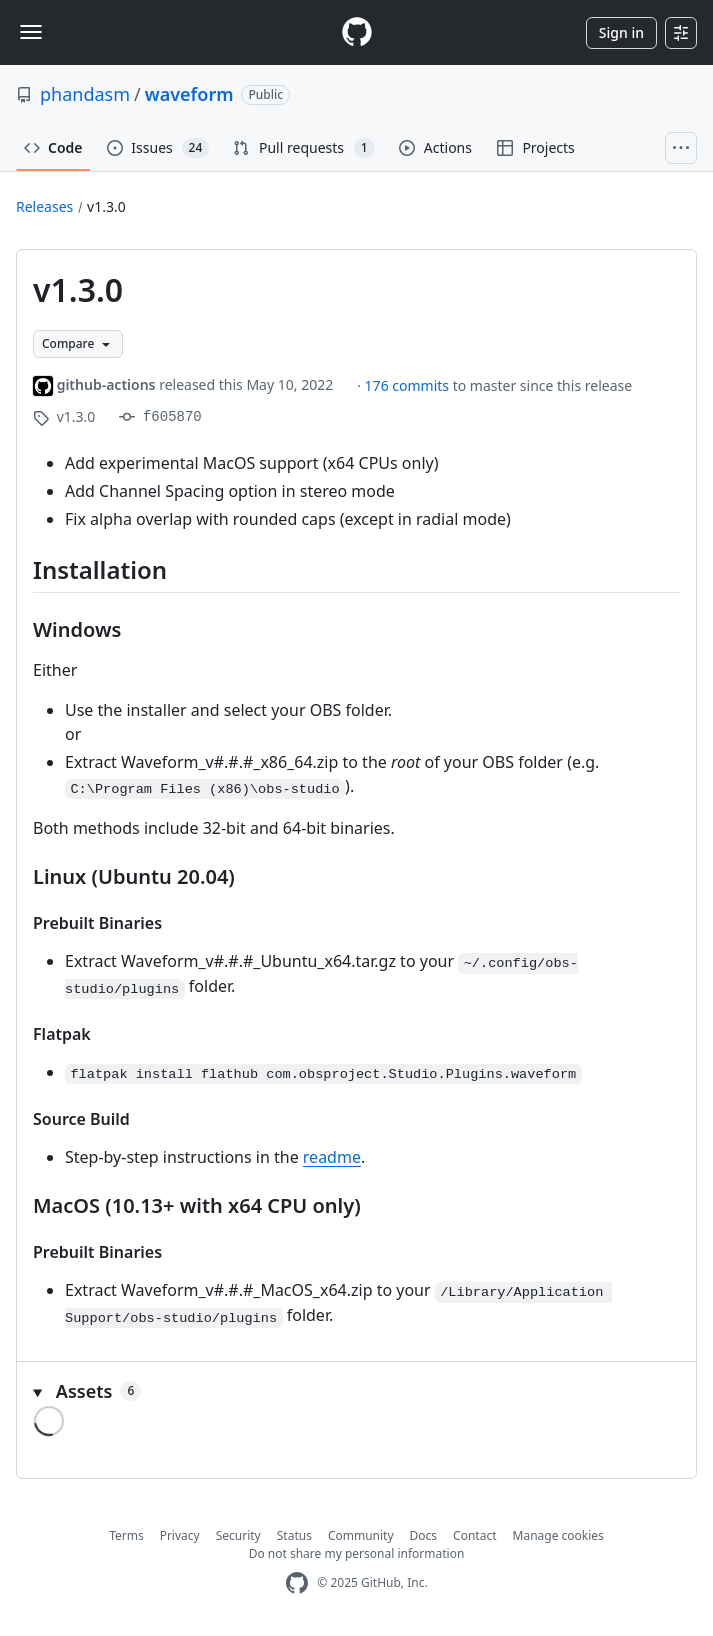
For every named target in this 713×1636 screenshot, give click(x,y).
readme (332, 1157)
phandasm (85, 94)
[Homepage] (357, 32)
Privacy (180, 1535)
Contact (474, 1535)
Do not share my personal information (357, 1553)
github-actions (106, 384)
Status (294, 1535)
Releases (44, 206)
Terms (126, 1535)
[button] (356, 1391)
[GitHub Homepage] (297, 1583)
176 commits (409, 385)
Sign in (621, 32)
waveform (189, 94)
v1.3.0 (106, 206)
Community (361, 1535)
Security (238, 1535)
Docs (424, 1535)
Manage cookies (558, 1535)
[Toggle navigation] (31, 32)
